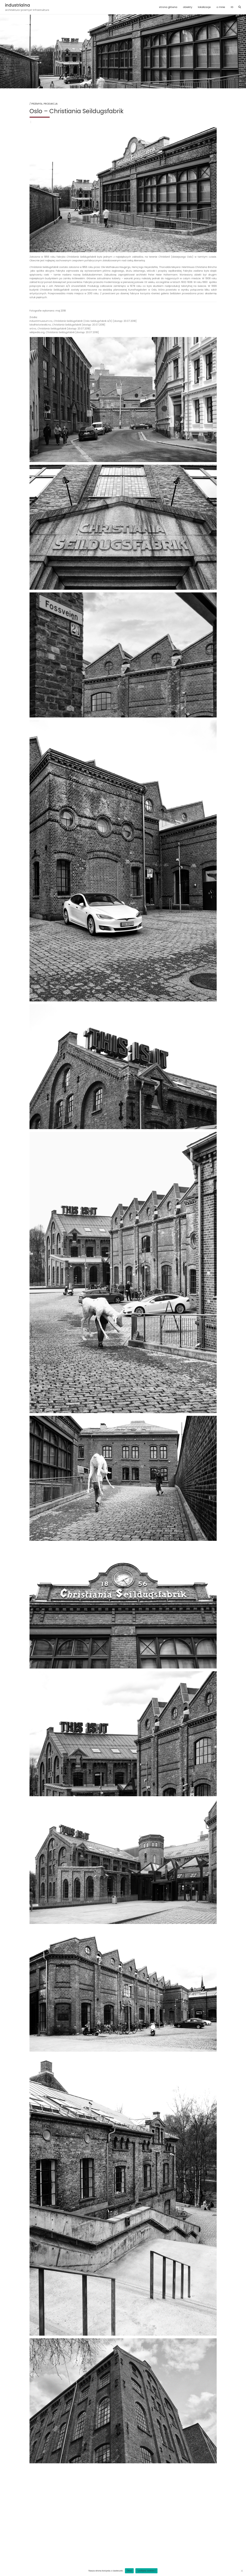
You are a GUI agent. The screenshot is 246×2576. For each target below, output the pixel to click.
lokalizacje (204, 7)
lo (31, 324)
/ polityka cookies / (146, 2570)
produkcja (50, 103)
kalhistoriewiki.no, (42, 324)
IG (232, 7)
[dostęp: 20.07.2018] (78, 324)
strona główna (168, 7)
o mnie (220, 7)
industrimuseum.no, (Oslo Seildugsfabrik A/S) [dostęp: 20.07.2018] (83, 321)
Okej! (129, 2570)
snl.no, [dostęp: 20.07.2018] (60, 328)
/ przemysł (36, 103)
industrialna (17, 5)
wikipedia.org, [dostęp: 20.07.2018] (64, 332)
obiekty (187, 7)
